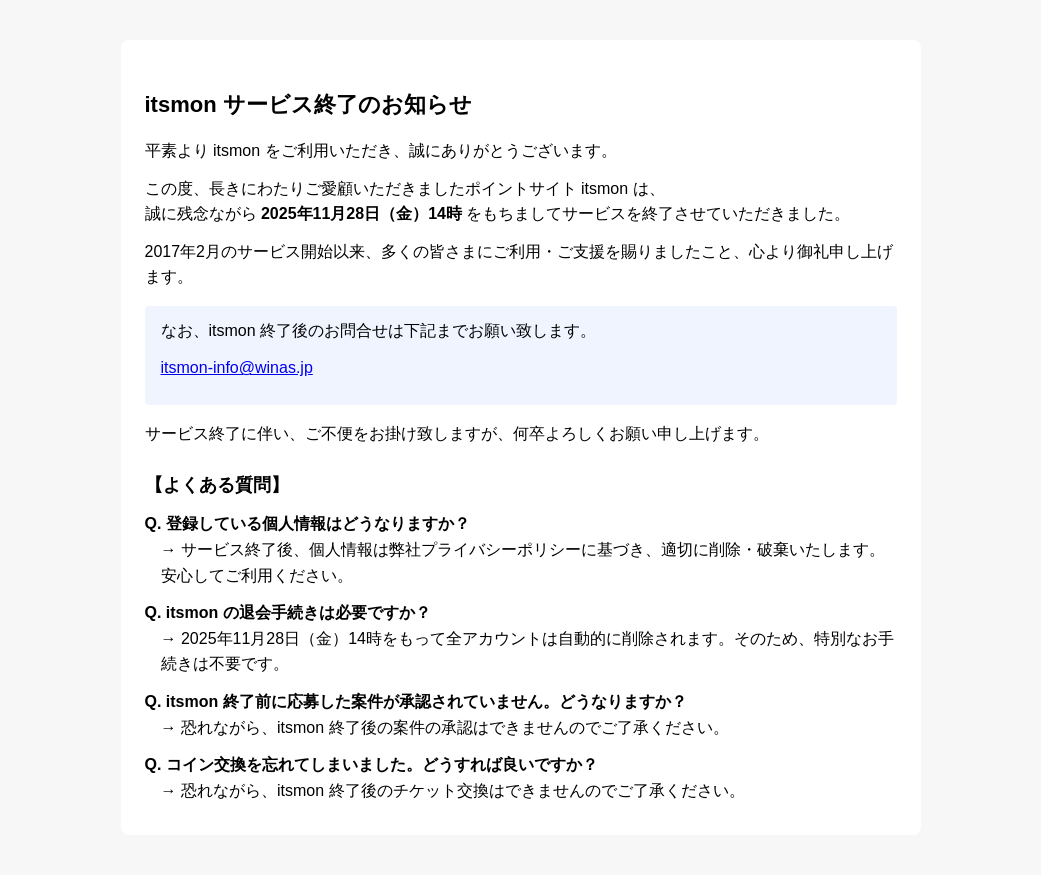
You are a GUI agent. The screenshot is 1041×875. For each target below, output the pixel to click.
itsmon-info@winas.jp (237, 367)
